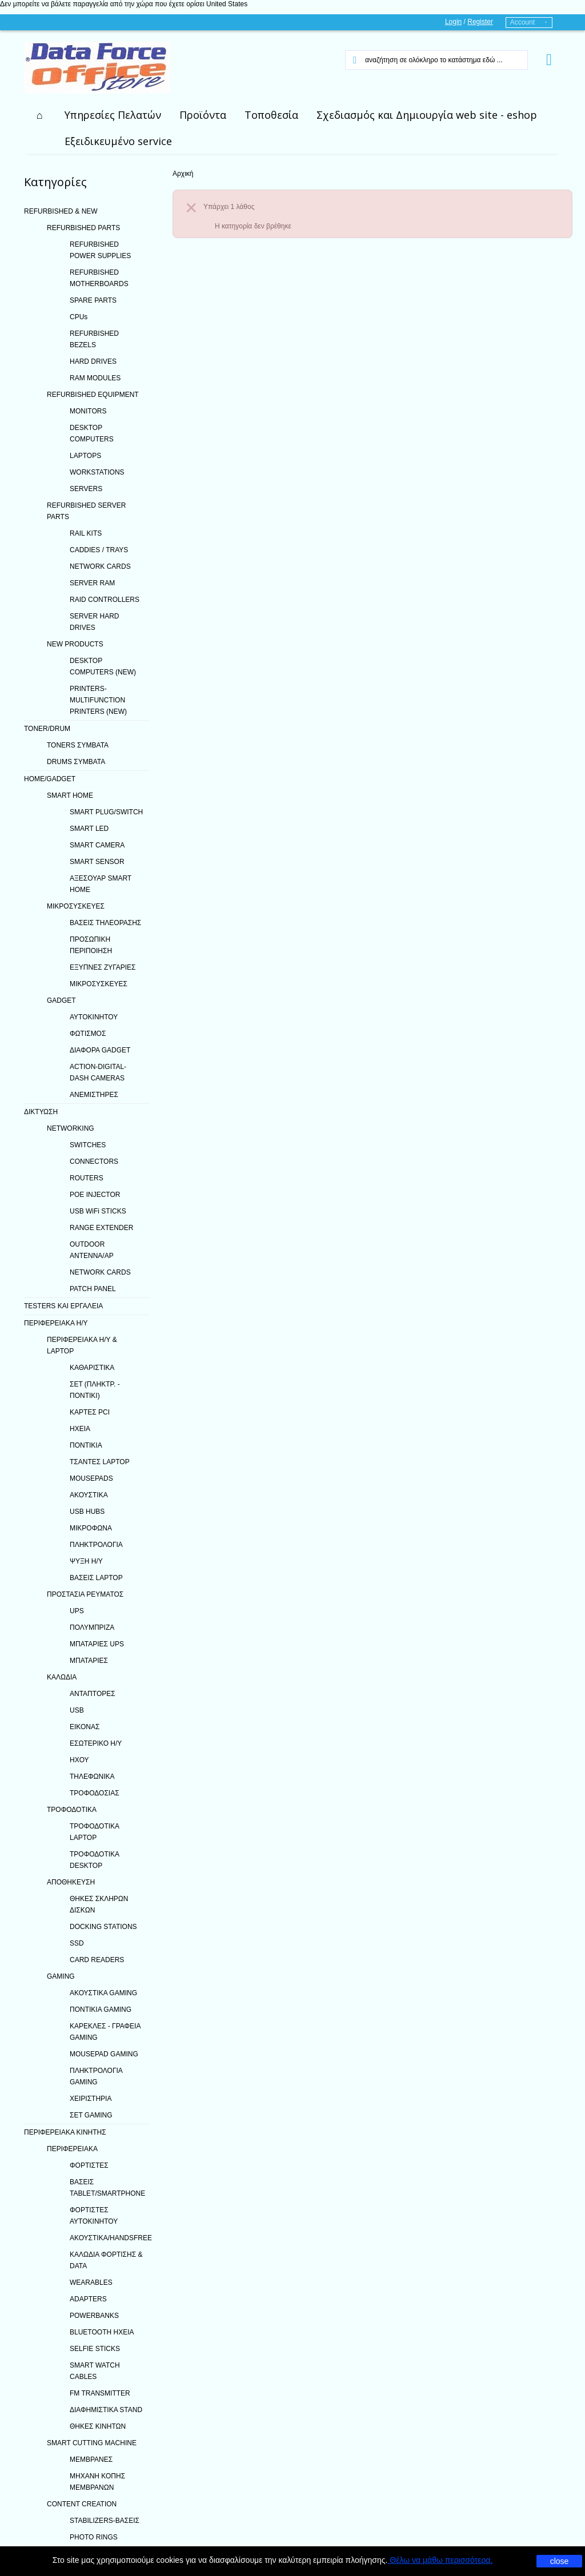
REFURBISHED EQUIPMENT (93, 395)
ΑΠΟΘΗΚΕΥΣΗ (71, 1882)
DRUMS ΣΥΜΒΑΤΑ (76, 762)
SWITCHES (88, 1145)
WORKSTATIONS (97, 472)
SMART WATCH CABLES (95, 2371)
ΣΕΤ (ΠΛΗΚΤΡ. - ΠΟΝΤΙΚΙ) (95, 1390)
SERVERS (86, 489)
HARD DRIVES (93, 361)
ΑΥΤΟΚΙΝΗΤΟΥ (94, 1017)
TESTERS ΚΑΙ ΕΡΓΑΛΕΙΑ (63, 1306)
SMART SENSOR (97, 862)
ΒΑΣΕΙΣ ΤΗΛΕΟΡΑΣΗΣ (105, 923)
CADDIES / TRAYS (99, 550)
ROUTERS (86, 1178)
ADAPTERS (88, 2299)
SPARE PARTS (93, 300)
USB (77, 1710)
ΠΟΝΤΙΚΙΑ (86, 1445)
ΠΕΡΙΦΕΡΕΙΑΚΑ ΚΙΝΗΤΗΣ (65, 2132)
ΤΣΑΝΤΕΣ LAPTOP (100, 1462)
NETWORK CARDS (100, 566)
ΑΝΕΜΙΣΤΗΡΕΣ (94, 1095)
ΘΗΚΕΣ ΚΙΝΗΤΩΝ (98, 2426)
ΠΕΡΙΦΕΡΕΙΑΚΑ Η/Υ (56, 1323)
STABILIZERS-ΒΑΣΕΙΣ (104, 2521)
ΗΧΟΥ (79, 1760)
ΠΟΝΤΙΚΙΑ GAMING (100, 2010)
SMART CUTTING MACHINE (92, 2443)
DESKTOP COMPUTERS (92, 433)
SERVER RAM (92, 583)
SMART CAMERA (97, 845)
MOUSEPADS (91, 1478)
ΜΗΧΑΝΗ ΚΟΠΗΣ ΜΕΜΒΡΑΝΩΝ (97, 2481)
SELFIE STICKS (95, 2349)
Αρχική (183, 174)
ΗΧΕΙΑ (80, 1429)
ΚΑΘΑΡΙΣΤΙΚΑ (92, 1368)
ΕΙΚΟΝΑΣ (84, 1727)
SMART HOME (70, 795)
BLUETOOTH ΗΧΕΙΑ (102, 2332)
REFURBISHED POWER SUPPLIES (100, 250)
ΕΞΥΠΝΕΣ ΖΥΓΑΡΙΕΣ (103, 967)
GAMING (61, 1976)
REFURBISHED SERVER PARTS (86, 511)
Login (453, 22)
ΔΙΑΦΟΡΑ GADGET (100, 1050)
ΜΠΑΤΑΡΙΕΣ (89, 1661)
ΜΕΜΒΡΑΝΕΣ (91, 2460)
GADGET (61, 1000)
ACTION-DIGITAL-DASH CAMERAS (98, 1072)
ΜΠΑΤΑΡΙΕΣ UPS (97, 1644)
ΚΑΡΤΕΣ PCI (90, 1412)
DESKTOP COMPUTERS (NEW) (103, 666)
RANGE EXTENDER (101, 1228)
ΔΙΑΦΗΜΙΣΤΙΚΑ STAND (106, 2410)
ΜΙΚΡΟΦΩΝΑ (91, 1528)
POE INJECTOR (95, 1195)
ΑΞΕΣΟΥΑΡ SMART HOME (100, 884)
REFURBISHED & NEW (61, 211)
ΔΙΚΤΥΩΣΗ (41, 1112)
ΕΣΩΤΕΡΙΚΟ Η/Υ (96, 1743)
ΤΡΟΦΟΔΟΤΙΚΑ (72, 1810)
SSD (77, 1943)
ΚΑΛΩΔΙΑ (62, 1677)
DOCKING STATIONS (103, 1927)
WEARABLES (91, 2282)
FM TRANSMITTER (100, 2393)
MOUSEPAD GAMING (104, 2054)
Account (522, 22)
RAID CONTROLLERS (104, 600)
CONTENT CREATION (82, 2504)
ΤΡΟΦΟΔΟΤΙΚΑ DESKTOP (94, 1860)
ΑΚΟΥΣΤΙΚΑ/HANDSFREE (110, 2238)
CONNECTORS (94, 1162)
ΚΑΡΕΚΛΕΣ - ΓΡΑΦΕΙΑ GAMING (105, 2031)
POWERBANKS (94, 2316)
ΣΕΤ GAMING (91, 2115)
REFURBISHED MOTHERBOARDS (99, 278)
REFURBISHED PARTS (83, 228)
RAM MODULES (95, 378)
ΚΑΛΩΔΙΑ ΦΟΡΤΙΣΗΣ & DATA (106, 2260)
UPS (77, 1611)
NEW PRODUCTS (75, 644)
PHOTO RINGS (94, 2537)
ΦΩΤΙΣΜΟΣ (88, 1034)
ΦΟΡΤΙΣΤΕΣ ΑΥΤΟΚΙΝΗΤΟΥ (94, 2215)
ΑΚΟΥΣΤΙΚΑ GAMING (103, 1993)
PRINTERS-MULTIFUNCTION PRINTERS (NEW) (98, 700)
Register (480, 22)
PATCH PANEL (93, 1289)
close (559, 2561)
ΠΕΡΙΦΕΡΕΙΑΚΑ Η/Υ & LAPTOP (82, 1345)
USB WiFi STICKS (98, 1211)
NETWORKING (70, 1128)
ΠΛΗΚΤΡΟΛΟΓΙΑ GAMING (96, 2076)
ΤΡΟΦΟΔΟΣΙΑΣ (94, 1793)
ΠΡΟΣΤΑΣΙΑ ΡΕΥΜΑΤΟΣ (85, 1594)
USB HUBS (87, 1512)
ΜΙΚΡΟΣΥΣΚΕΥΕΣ (76, 906)
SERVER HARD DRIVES (94, 622)
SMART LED (89, 829)
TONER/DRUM (47, 729)
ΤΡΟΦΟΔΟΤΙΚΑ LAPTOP (94, 1832)
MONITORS (88, 411)
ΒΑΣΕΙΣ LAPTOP (96, 1578)
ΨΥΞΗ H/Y (86, 1561)
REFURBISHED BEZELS (94, 339)
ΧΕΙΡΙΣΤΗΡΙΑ (90, 2099)
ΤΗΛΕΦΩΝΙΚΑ (92, 1777)
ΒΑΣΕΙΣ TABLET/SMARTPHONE (107, 2187)
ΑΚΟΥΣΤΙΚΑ (89, 1495)
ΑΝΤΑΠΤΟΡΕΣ (92, 1694)
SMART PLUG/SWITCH (106, 812)
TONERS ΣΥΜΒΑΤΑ (78, 745)
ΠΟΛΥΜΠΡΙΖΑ (92, 1627)
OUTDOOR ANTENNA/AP (92, 1250)
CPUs (78, 317)
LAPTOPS (85, 456)
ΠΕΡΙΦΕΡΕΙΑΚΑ (72, 2149)
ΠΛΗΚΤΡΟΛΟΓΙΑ (96, 1545)
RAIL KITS (86, 533)
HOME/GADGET (49, 779)
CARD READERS (97, 1960)
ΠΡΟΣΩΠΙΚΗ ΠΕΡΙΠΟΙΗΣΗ (91, 945)
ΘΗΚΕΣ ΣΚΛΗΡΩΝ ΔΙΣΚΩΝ (99, 1904)
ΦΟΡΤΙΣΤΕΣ (89, 2165)
